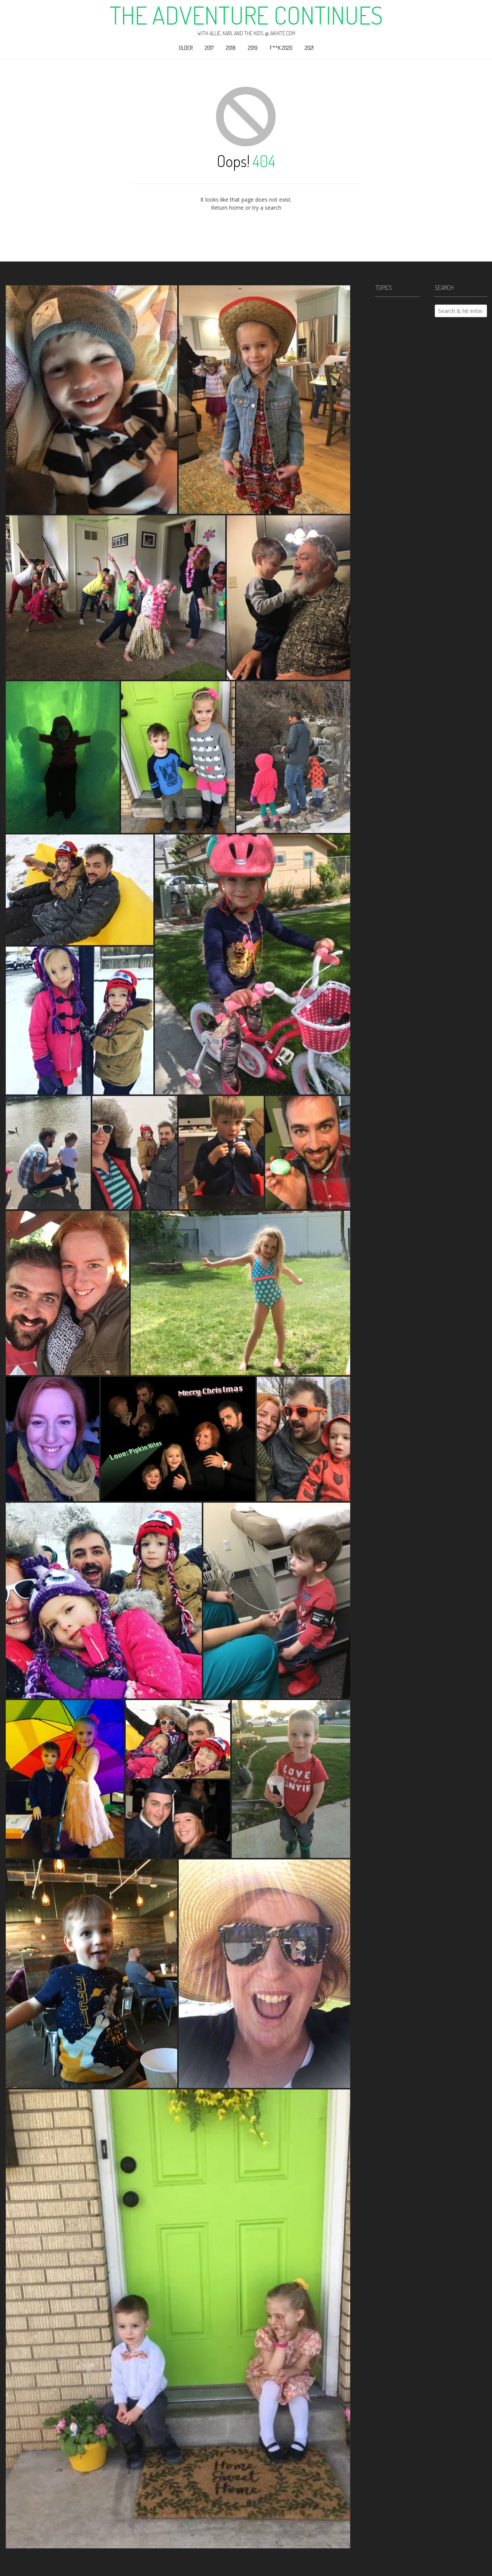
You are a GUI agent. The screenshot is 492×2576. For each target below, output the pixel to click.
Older (186, 48)
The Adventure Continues (246, 15)
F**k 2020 (281, 48)
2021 (309, 48)
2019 (253, 48)
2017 (209, 48)
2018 (231, 48)
